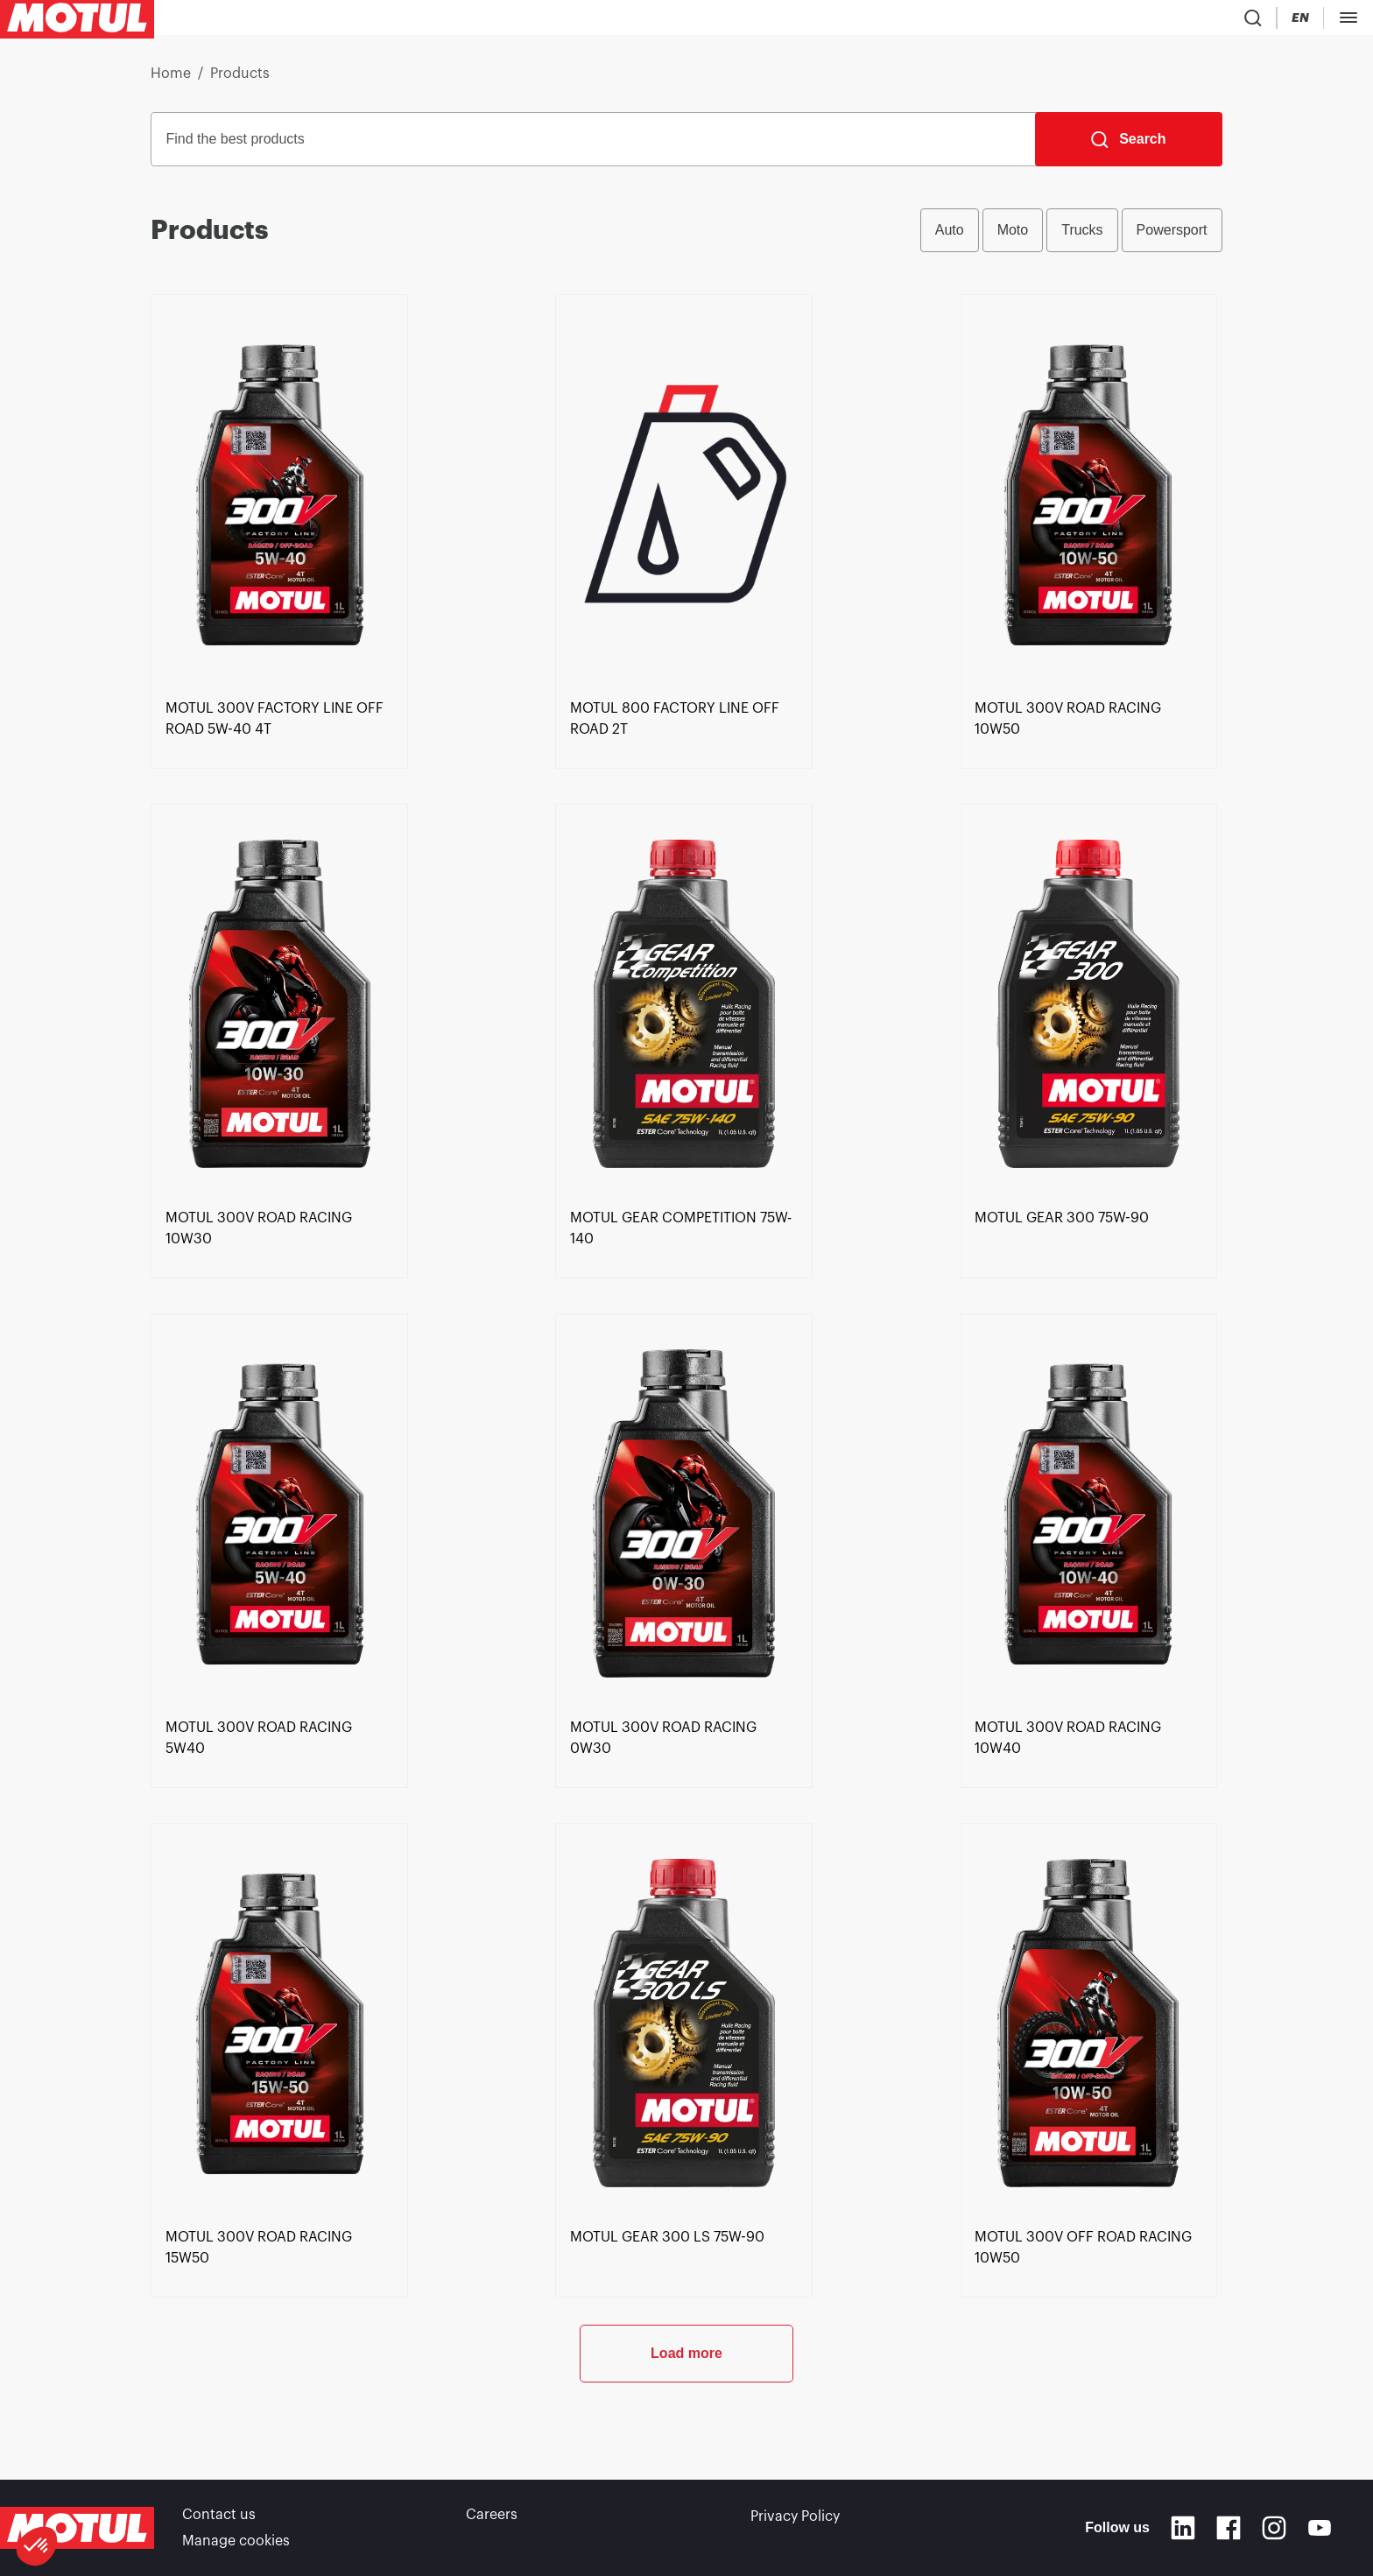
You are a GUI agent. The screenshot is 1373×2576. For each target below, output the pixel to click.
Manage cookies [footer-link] (236, 2541)
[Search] (1128, 146)
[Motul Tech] (1222, 21)
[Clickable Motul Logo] (77, 21)
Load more (686, 2418)
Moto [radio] (1013, 236)
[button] (37, 2546)
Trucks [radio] (1081, 236)
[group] (1071, 237)
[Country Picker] (1102, 21)
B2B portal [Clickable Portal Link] (1320, 21)
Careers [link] (492, 2516)
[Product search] (1051, 21)
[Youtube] (1319, 2528)
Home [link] (171, 81)
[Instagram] (1274, 2528)
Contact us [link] (219, 2516)
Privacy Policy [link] (795, 2516)
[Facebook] (1228, 2528)
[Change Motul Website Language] (1153, 21)
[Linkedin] (1183, 2528)
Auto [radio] (949, 236)
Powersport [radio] (1172, 236)
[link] (279, 784)
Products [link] (240, 81)
